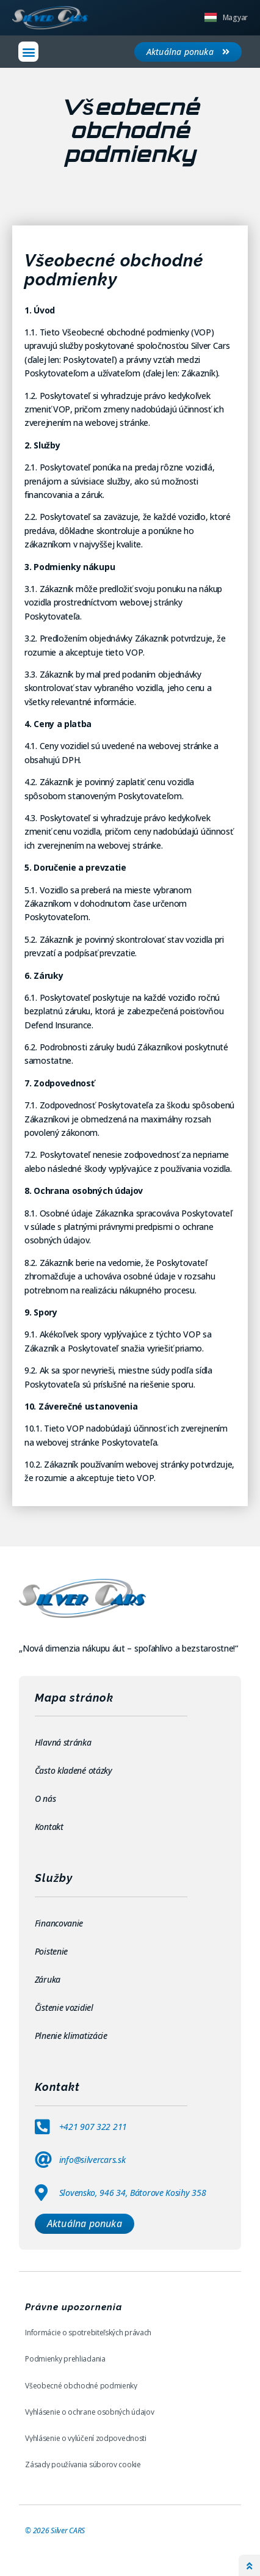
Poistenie (52, 1951)
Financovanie (60, 1923)
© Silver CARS (55, 2530)
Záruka (49, 1979)
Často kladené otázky (73, 1770)
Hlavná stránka (63, 1742)
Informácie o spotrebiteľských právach (88, 2332)
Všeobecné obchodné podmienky (81, 2385)
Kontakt (49, 1826)
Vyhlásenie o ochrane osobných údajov (89, 2412)
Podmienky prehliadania (65, 2359)
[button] (28, 52)
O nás (45, 1798)
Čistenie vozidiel (65, 2007)
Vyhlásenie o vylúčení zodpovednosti (85, 2438)
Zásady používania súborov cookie (82, 2464)
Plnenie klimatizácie (71, 2035)
